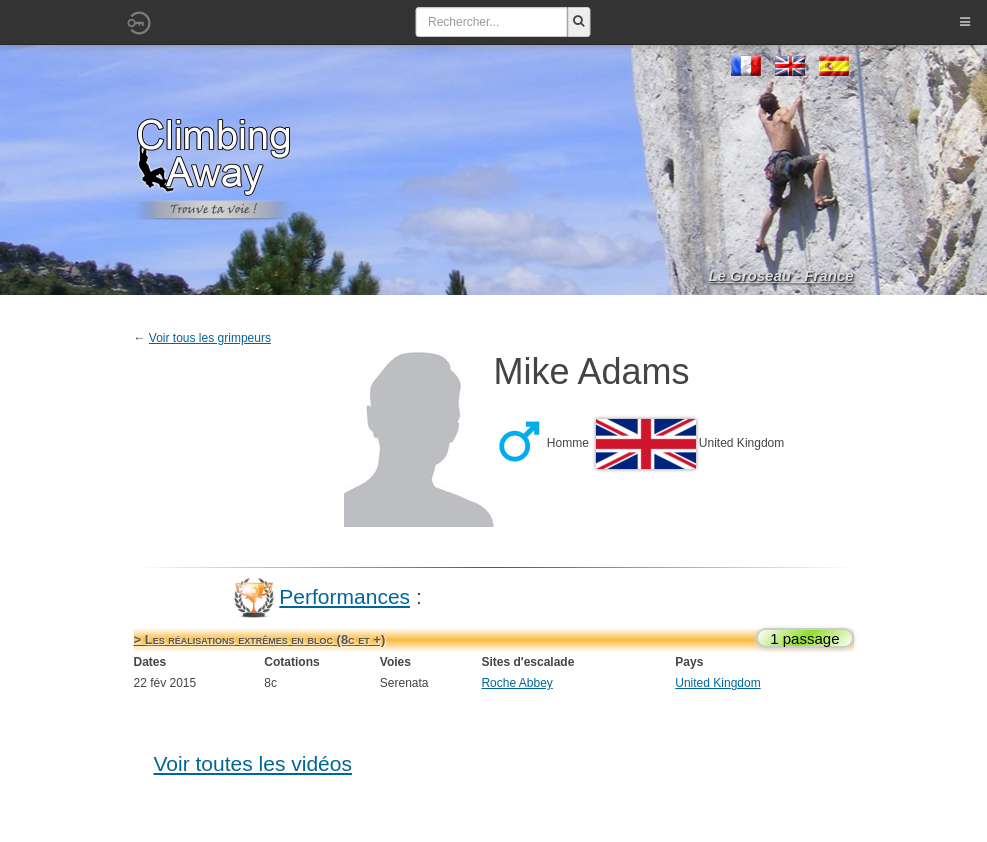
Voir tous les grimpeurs (210, 338)
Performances (344, 596)
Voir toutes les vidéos (253, 763)
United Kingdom (717, 683)
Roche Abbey (516, 683)
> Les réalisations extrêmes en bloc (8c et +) (260, 639)
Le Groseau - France (780, 275)
